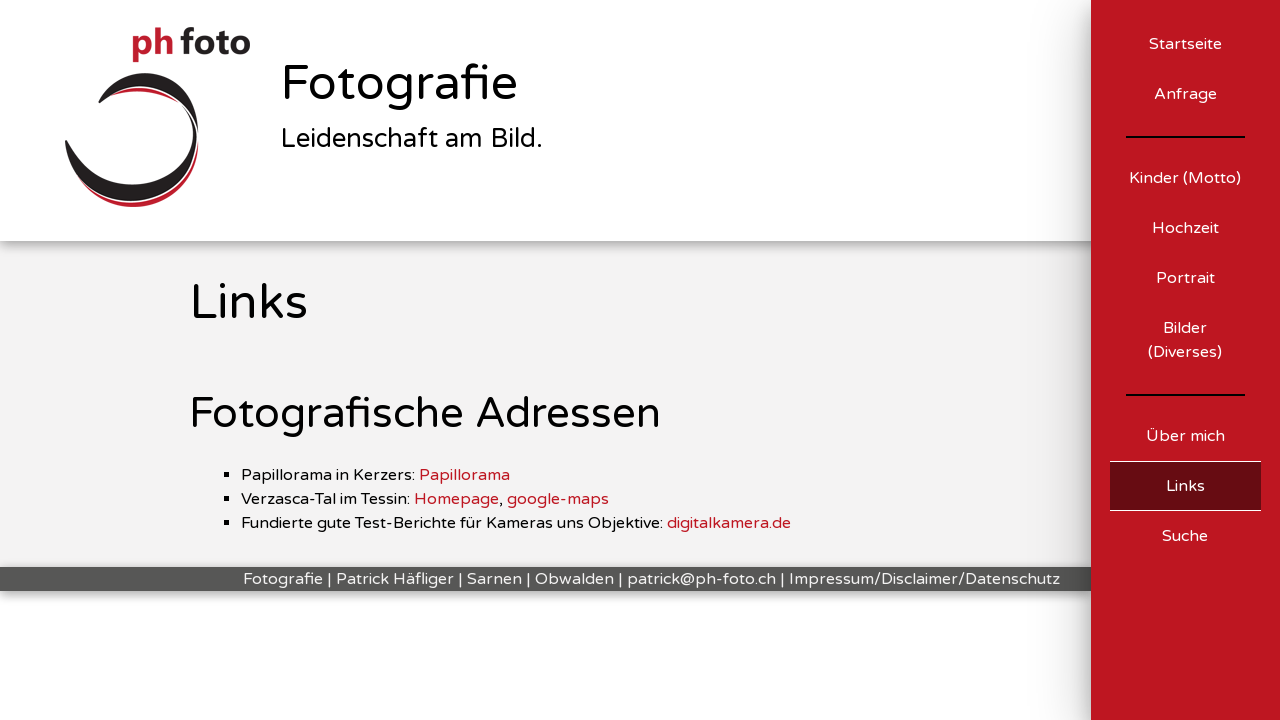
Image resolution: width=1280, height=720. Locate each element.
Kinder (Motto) (1185, 178)
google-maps (558, 499)
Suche (1185, 536)
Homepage (456, 499)
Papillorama (464, 475)
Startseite (1185, 44)
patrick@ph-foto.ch (701, 579)
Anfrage (1185, 94)
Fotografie (399, 84)
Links (1185, 486)
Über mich (1185, 436)
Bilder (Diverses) (1185, 340)
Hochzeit (1185, 228)
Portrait (1185, 278)
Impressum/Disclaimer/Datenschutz (924, 579)
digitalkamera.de (729, 523)
